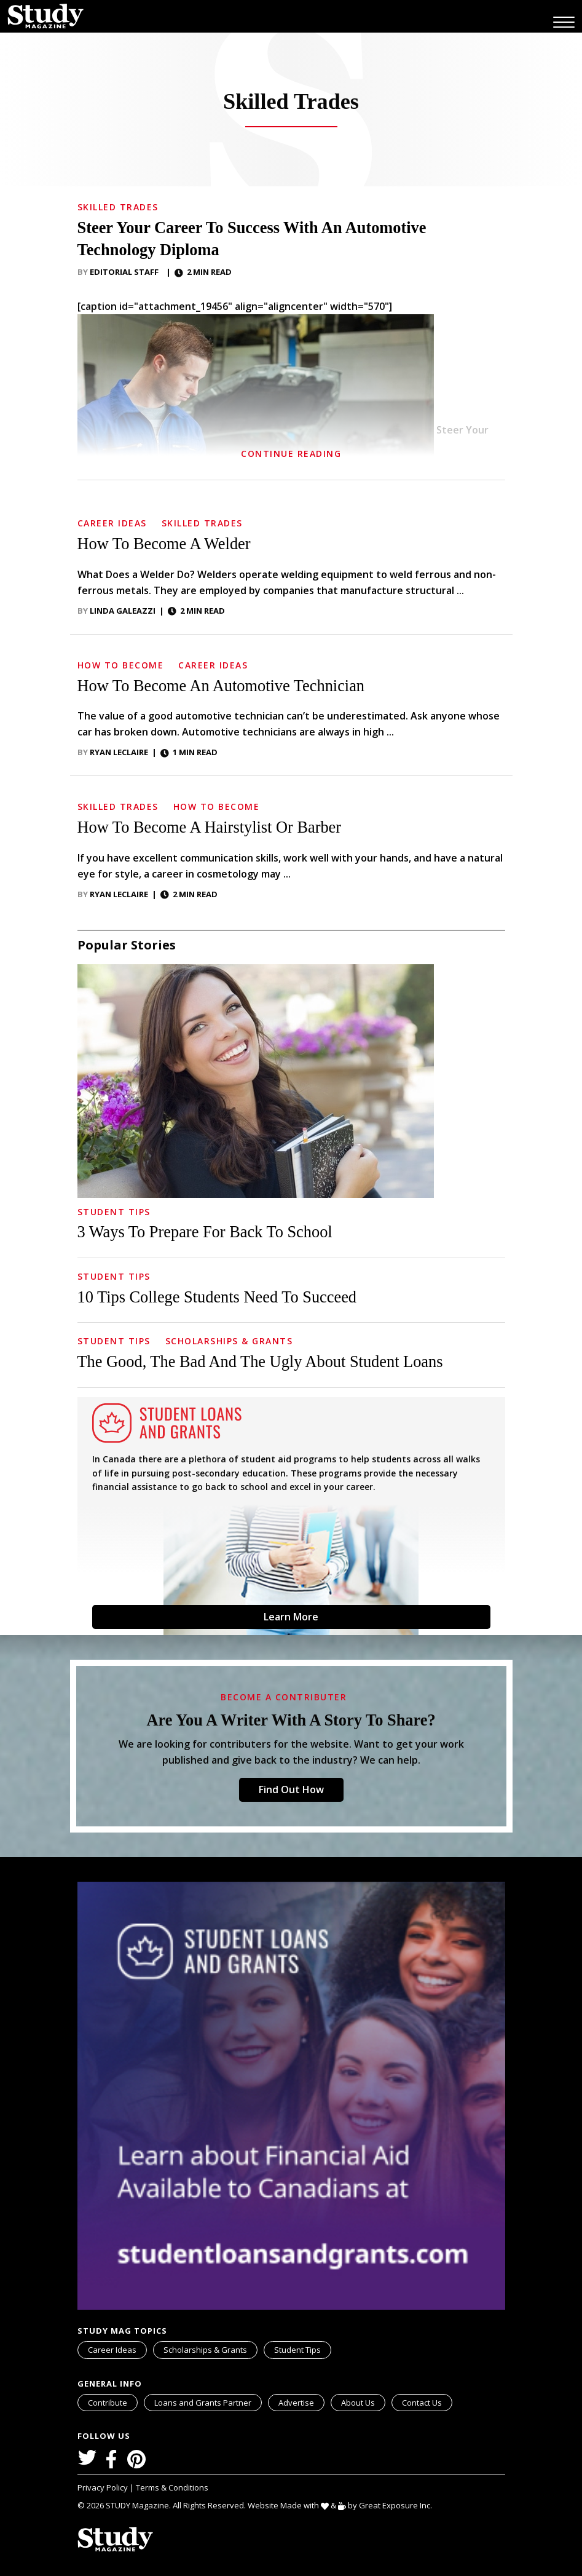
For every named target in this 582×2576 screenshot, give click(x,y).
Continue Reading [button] (291, 453)
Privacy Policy (103, 2487)
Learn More (291, 1616)
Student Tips (114, 1212)
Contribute (107, 2402)
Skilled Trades (118, 207)
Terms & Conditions (172, 2487)
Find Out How (291, 1789)
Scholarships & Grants (229, 1341)
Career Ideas (112, 523)
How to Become (120, 665)
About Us (358, 2402)
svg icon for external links (259, 2396)
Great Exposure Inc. (398, 2505)
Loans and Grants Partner (207, 2401)
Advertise (296, 2402)
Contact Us (422, 2402)
